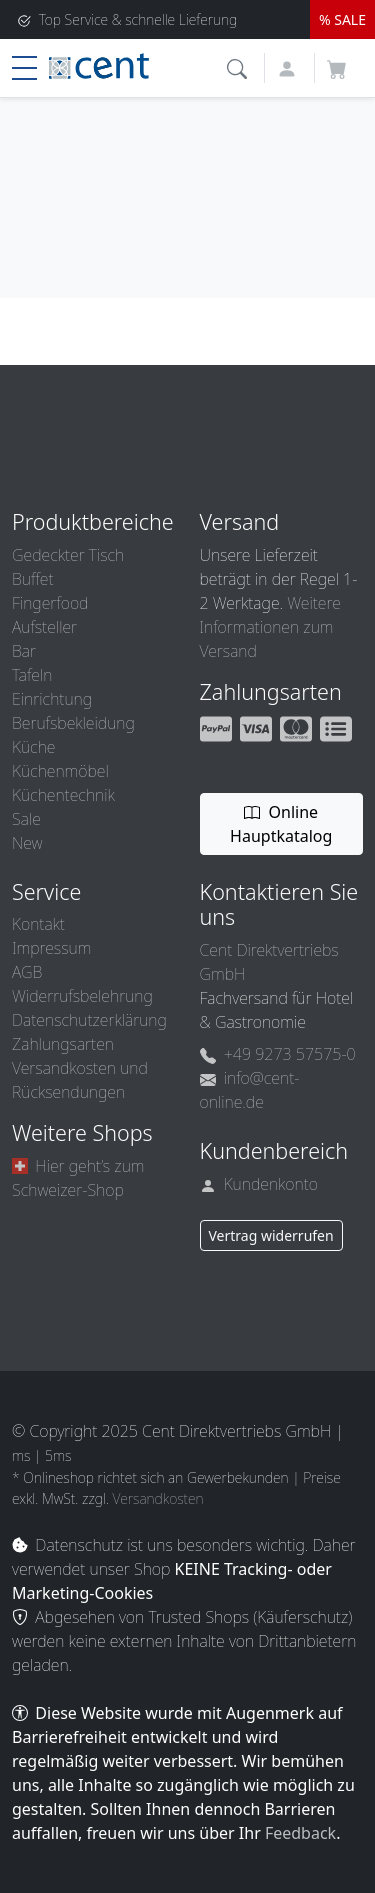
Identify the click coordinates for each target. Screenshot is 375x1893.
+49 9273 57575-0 (278, 1054)
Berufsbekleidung (73, 723)
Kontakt (38, 924)
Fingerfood (50, 603)
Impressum (51, 948)
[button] (239, 66)
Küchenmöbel (60, 771)
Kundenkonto (259, 1184)
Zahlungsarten (63, 1044)
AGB (27, 972)
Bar (24, 651)
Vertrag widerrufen (271, 1235)
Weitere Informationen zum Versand (270, 627)
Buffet (33, 579)
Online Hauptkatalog (281, 824)
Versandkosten (158, 1498)
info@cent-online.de (250, 1090)
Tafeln (32, 675)
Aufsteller (44, 627)
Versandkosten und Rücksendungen (80, 1080)
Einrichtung (52, 699)
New (27, 843)
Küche (33, 747)
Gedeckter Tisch (68, 555)
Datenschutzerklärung (89, 1020)
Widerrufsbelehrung (82, 996)
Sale (26, 819)
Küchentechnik (63, 795)
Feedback (300, 1833)
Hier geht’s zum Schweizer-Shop (78, 1178)
